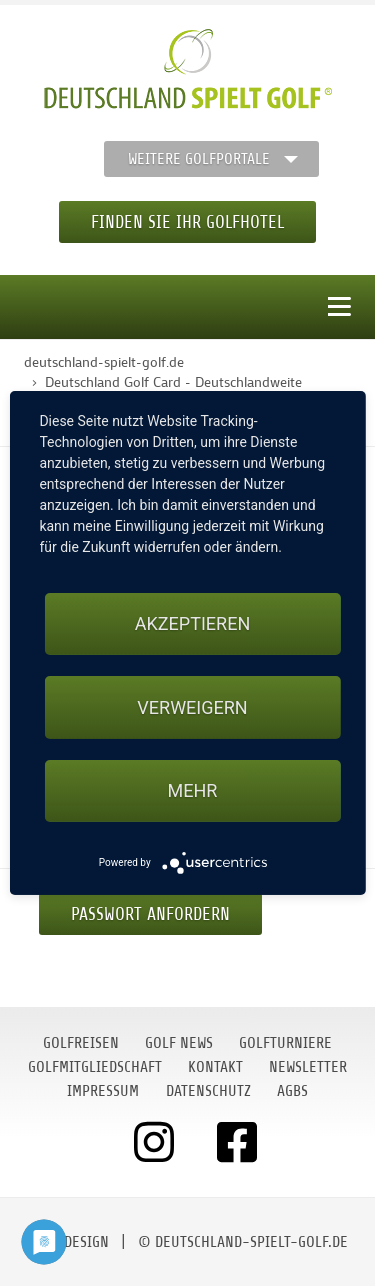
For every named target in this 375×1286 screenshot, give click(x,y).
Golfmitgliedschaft (95, 1067)
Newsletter (308, 1067)
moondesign (68, 1242)
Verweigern (192, 707)
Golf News (179, 1043)
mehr (193, 790)
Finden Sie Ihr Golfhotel (187, 222)
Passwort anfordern (150, 914)
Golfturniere (285, 1043)
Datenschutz (208, 1091)
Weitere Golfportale (199, 159)
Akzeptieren (192, 623)
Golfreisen (81, 1043)
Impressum (103, 1091)
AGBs (292, 1091)
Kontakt (215, 1067)
